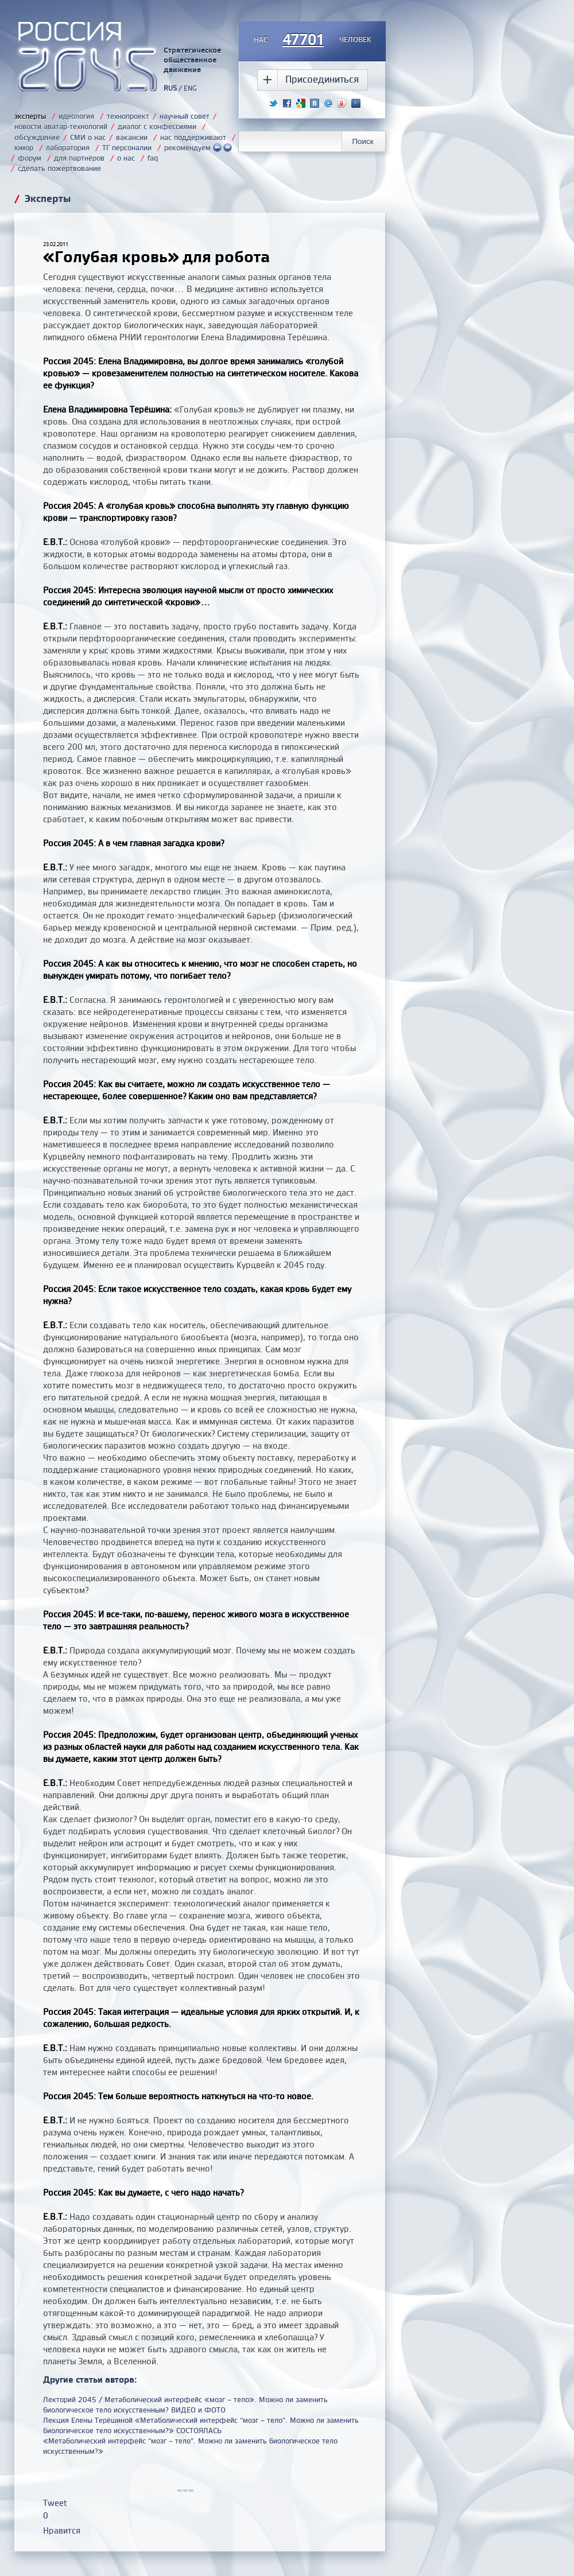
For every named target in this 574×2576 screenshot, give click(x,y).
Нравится (61, 2530)
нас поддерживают (193, 137)
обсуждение (37, 136)
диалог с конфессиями (157, 126)
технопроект (128, 116)
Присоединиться (322, 78)
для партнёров (79, 158)
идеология (76, 116)
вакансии (132, 137)
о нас (126, 158)
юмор (23, 147)
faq (153, 158)
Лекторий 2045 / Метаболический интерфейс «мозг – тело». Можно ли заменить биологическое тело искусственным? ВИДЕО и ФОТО (185, 2404)
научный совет (185, 116)
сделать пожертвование (59, 168)
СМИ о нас (88, 137)
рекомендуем (198, 147)
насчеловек (312, 40)
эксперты (30, 116)
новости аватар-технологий (60, 126)
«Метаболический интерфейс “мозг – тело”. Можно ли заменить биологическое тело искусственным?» (190, 2445)
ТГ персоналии (127, 147)
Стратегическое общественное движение (192, 60)
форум (29, 158)
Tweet (55, 2503)
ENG (190, 88)
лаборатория (68, 147)
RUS (170, 88)
